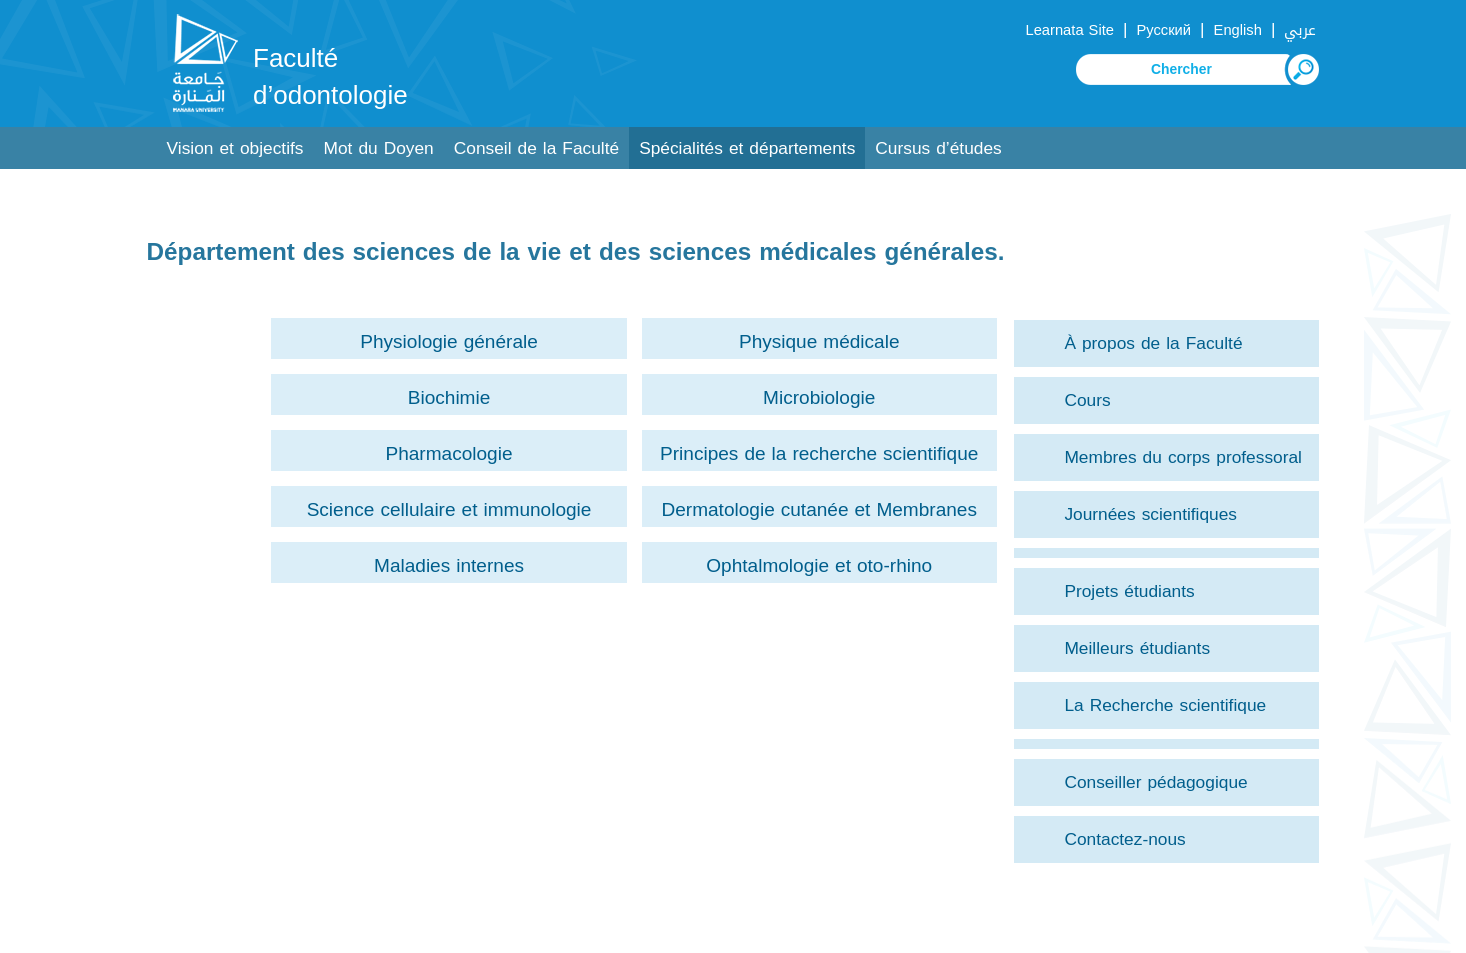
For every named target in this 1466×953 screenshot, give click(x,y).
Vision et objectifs (235, 148)
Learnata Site (1069, 30)
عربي (1300, 30)
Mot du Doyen (379, 148)
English (1238, 30)
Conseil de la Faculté (536, 148)
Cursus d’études (938, 148)
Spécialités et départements (747, 148)
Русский (1163, 30)
